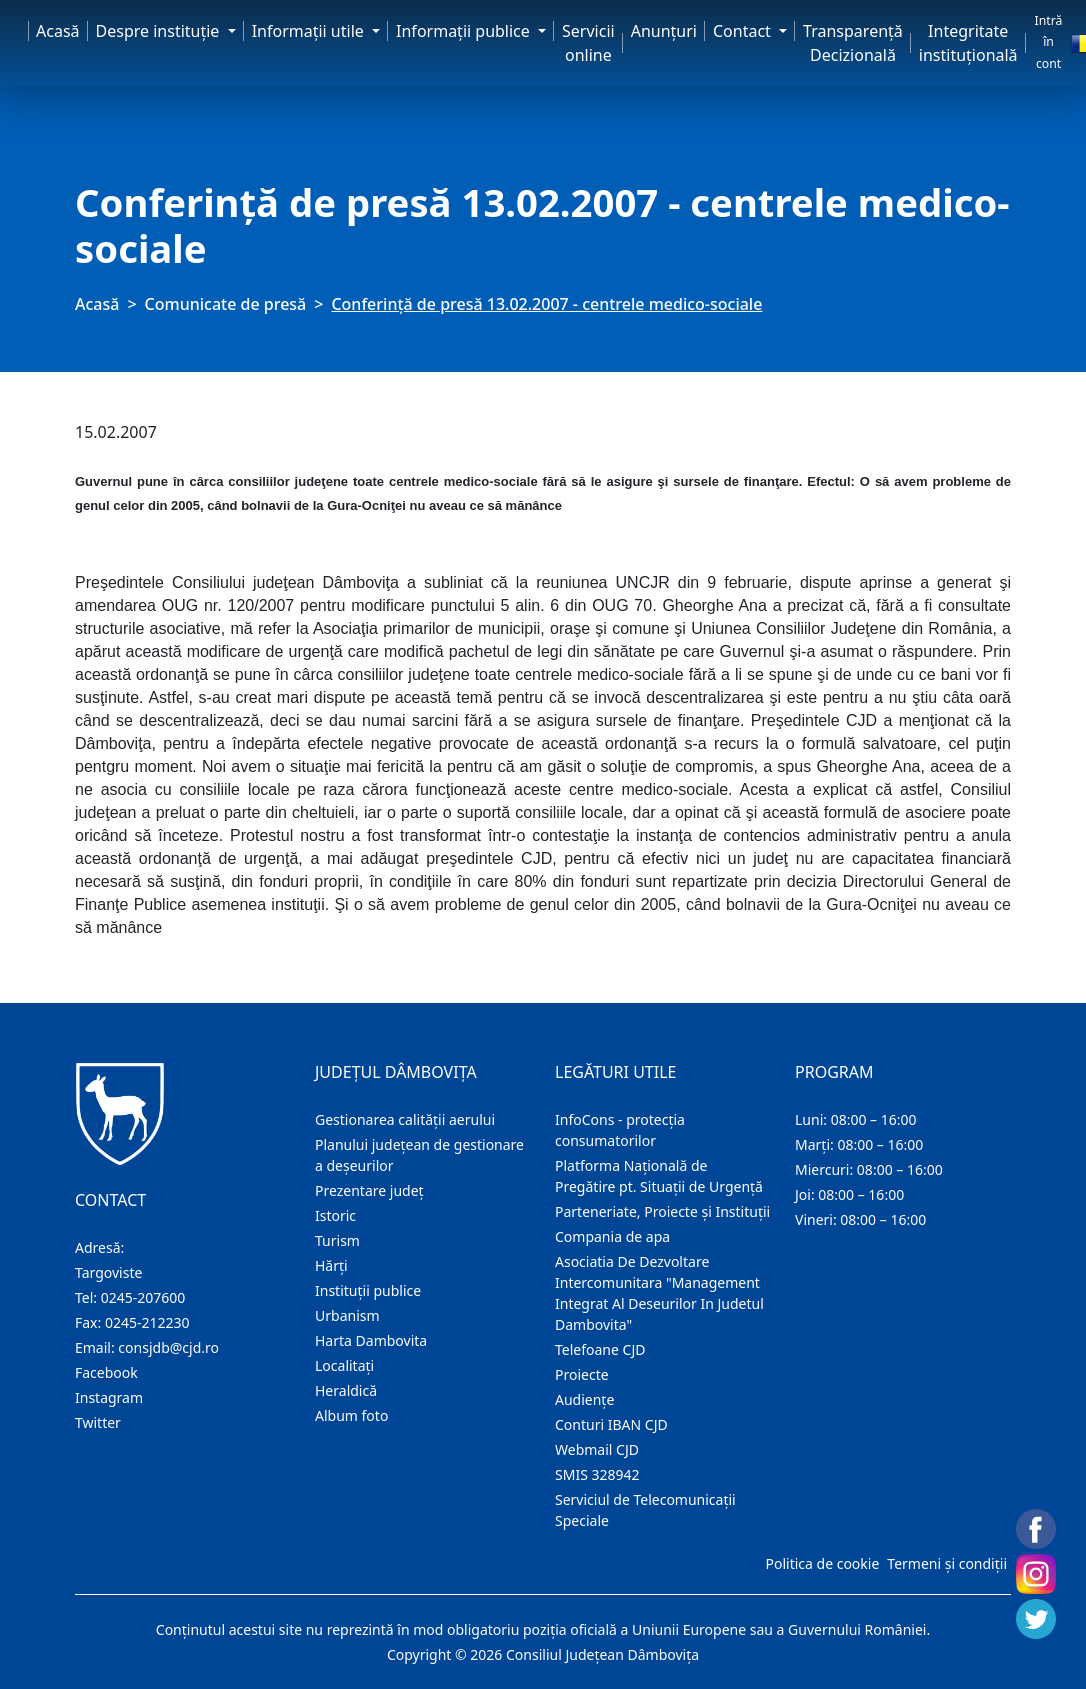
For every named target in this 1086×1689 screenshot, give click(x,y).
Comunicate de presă (226, 304)
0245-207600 (143, 1297)
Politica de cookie (822, 1563)
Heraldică (346, 1390)
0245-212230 (147, 1322)
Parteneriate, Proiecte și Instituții (662, 1211)
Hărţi (331, 1265)
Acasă (58, 31)
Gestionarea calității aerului (405, 1119)
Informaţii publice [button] (465, 31)
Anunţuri (664, 31)
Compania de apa (612, 1236)
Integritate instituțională (968, 43)
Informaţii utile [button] (310, 31)
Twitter (98, 1422)
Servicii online (588, 43)
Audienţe (584, 1399)
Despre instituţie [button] (160, 31)
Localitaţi (344, 1365)
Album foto (351, 1415)
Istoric (335, 1215)
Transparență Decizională (853, 43)
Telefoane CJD (600, 1349)
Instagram (109, 1397)
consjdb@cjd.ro (168, 1347)
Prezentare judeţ (369, 1190)
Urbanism (347, 1315)
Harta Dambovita (371, 1340)
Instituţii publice (368, 1290)
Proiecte (582, 1374)
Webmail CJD (597, 1449)
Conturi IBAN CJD (611, 1424)
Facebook (106, 1372)
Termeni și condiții (947, 1563)
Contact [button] (744, 31)
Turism (337, 1240)
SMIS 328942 (597, 1474)
